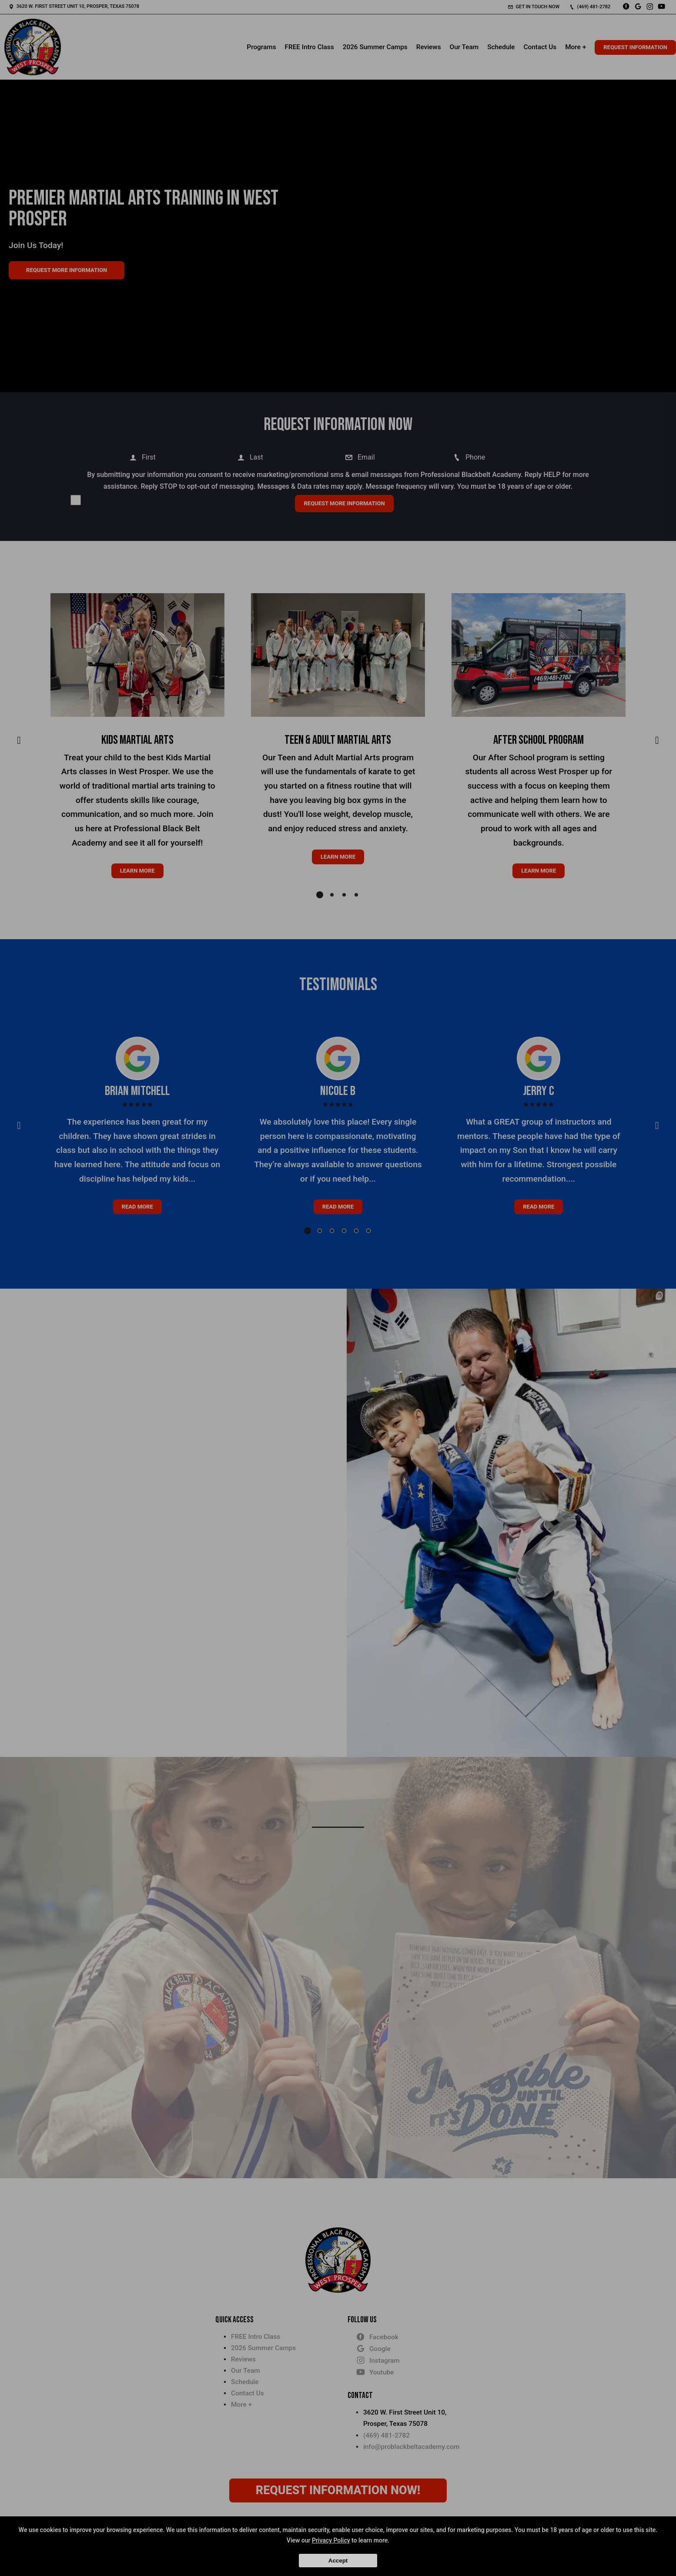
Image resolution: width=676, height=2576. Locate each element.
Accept (338, 2560)
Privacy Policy (331, 2540)
